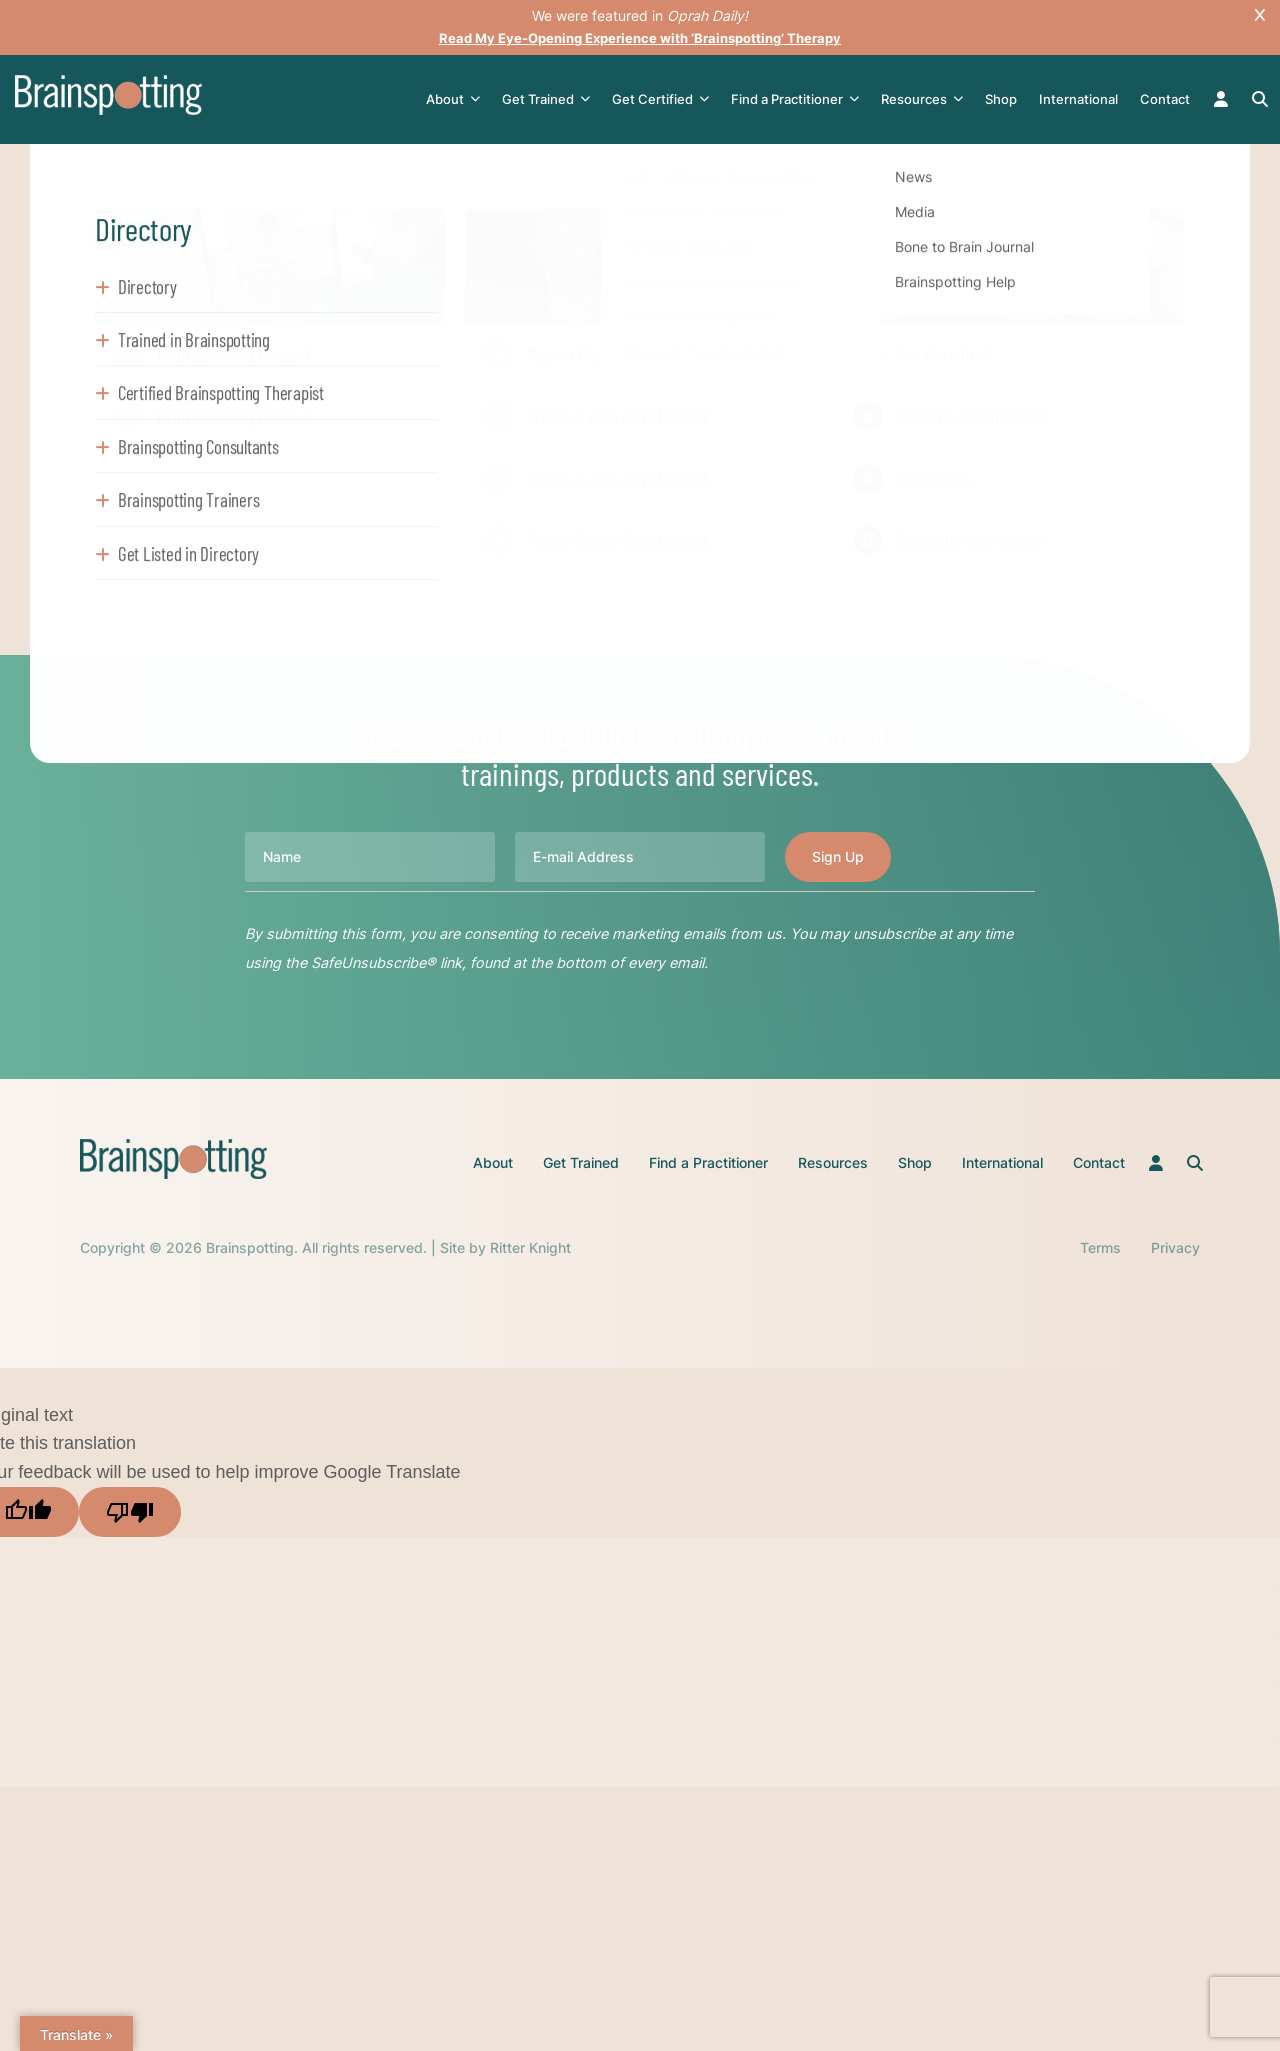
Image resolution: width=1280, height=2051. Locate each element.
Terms (1100, 1247)
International (1082, 99)
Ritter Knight (530, 1247)
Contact (1169, 99)
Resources (926, 99)
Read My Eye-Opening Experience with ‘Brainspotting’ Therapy (640, 37)
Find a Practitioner (799, 99)
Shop (1005, 99)
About (457, 99)
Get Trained (550, 99)
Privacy (1175, 1247)
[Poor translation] (130, 1512)
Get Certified (664, 99)
